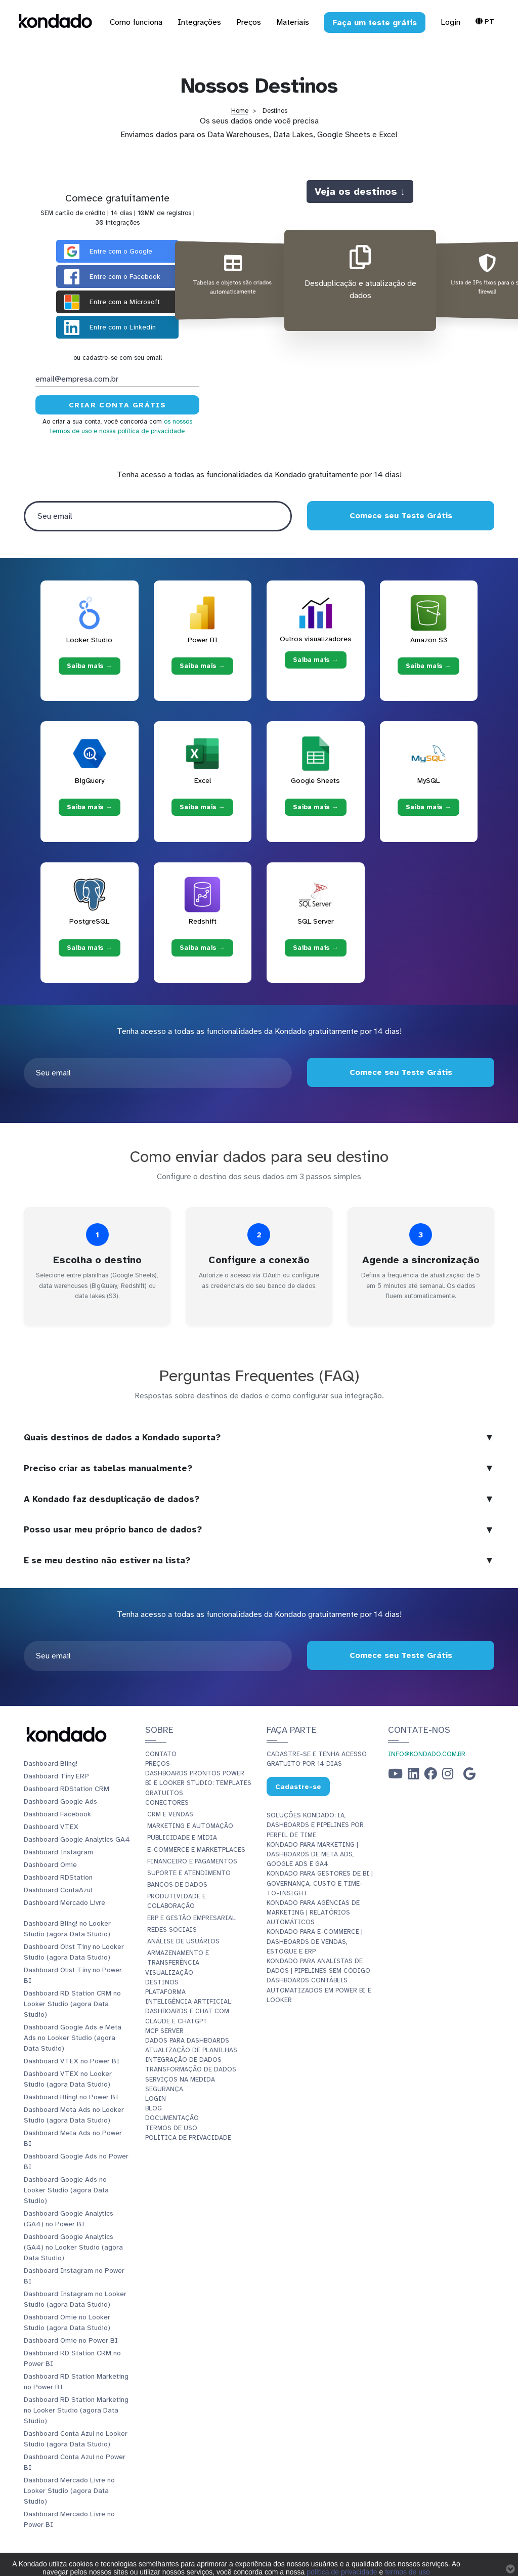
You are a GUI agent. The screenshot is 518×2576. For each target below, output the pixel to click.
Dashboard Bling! (50, 1763)
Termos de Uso (171, 2128)
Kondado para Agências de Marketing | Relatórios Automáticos (313, 1912)
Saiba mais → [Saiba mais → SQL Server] (315, 948)
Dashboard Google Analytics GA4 (77, 1839)
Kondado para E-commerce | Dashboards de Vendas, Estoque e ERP (315, 1941)
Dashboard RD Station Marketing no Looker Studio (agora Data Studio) (76, 2410)
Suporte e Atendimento (189, 1873)
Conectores (167, 1803)
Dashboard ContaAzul (58, 1890)
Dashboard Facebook (57, 1814)
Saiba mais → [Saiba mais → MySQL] (428, 807)
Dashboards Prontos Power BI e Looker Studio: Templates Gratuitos (198, 1783)
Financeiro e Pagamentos (192, 1861)
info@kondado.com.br (426, 1754)
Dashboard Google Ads (60, 1801)
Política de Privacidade (188, 2138)
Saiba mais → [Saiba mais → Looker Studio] (89, 666)
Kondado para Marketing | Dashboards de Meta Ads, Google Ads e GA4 (312, 1854)
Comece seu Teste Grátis (400, 516)
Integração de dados (183, 2060)
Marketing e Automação (190, 1826)
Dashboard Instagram (58, 1852)
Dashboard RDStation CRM (66, 1788)
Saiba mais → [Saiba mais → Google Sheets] (315, 807)
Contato (161, 1754)
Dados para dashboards (187, 2041)
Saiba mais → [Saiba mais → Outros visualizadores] (315, 659)
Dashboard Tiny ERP (56, 1776)
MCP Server (164, 2031)
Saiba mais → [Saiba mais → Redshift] (202, 948)
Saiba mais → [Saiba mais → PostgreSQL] (89, 948)
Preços (157, 1764)
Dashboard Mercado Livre (64, 1902)
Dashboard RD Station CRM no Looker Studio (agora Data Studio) (72, 2004)
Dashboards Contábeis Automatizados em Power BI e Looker (319, 1990)
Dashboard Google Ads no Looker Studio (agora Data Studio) (66, 2190)
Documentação (172, 2118)
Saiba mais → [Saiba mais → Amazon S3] (428, 666)
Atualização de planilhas (191, 2050)
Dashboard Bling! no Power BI (71, 2097)
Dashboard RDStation (58, 1877)
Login (450, 22)
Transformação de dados (190, 2069)
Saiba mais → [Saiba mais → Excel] (202, 807)
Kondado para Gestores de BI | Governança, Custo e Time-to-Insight (320, 1883)
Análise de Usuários (183, 1941)
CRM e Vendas (170, 1814)
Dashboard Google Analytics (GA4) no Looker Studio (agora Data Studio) (73, 2247)
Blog (153, 2108)
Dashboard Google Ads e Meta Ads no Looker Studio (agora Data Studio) (72, 2038)
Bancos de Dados (177, 1885)
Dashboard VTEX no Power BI (71, 2061)
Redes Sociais (172, 1930)
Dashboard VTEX (51, 1826)
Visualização (169, 1973)
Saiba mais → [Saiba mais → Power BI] (202, 666)
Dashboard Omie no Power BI (71, 2340)
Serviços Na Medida (180, 2079)
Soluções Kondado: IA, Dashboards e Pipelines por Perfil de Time (315, 1825)
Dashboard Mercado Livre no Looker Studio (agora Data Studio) (69, 2491)
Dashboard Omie (50, 1864)
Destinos (162, 1982)
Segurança (164, 2089)
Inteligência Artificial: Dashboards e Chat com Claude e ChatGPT (188, 2011)
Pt (485, 21)
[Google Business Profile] (469, 1776)
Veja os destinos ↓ (360, 191)
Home (239, 111)
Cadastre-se (298, 1786)
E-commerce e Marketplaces (196, 1850)
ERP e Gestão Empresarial (191, 1918)
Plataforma (165, 1992)
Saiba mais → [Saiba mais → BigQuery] (89, 807)
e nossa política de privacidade (139, 431)
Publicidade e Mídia (182, 1838)
